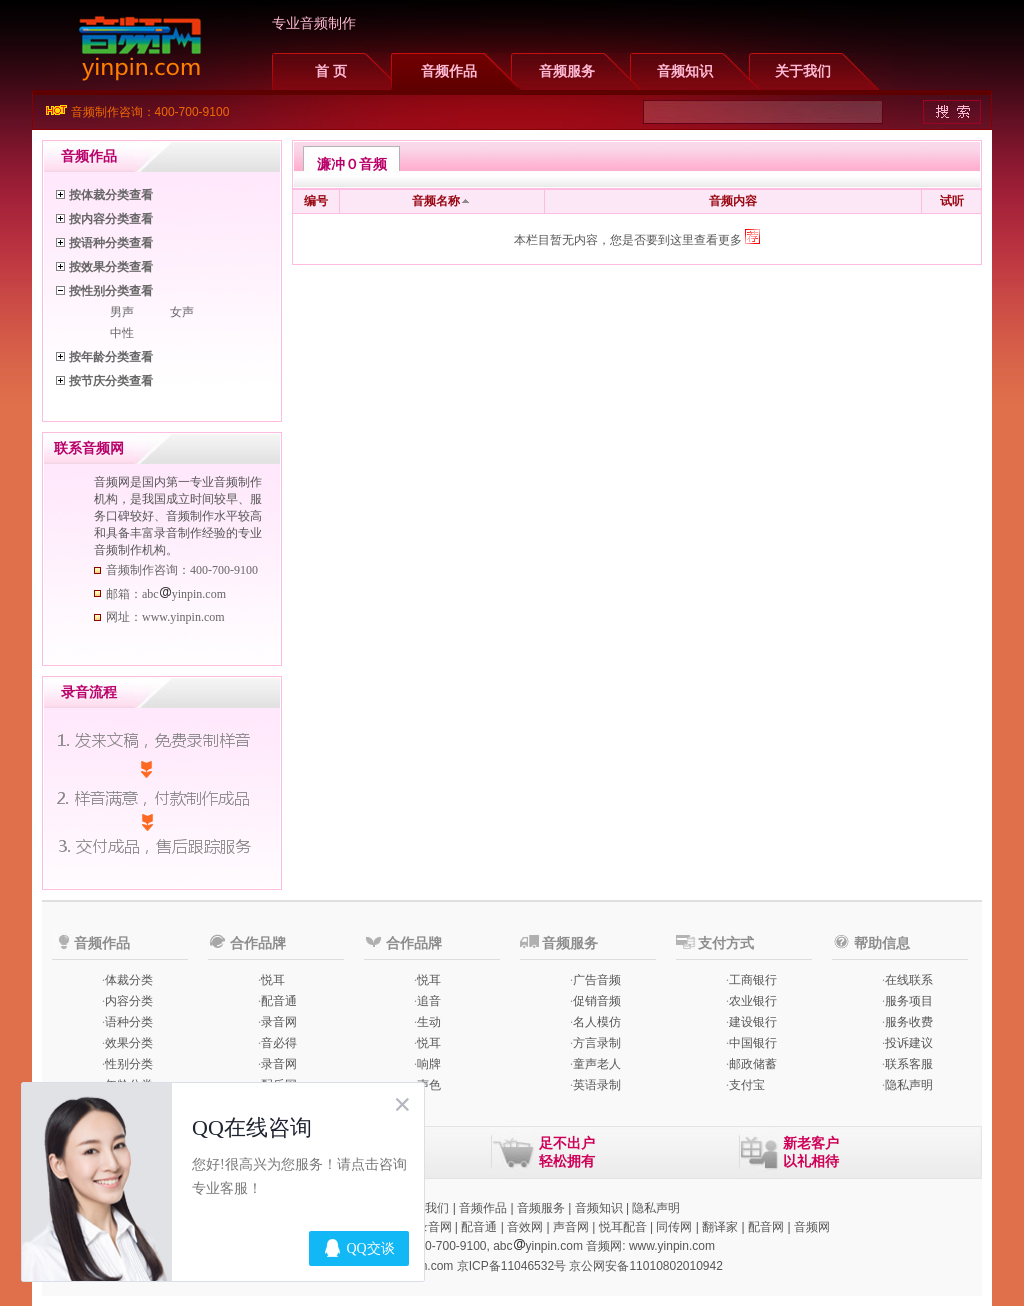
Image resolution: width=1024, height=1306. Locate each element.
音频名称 (436, 201)
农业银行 (753, 1001)
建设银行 (753, 1022)
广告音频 (597, 980)
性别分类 (129, 1064)
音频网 (812, 1227)
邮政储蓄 (753, 1064)
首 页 (331, 71)
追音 (429, 1001)
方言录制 (597, 1043)
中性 (122, 333)
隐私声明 (909, 1085)
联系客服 (909, 1064)
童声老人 (597, 1064)
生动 (429, 1022)
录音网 (279, 1022)
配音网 (766, 1227)
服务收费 (909, 1022)
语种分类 (129, 1022)
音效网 (525, 1227)
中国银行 (753, 1043)
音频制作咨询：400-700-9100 (150, 112)
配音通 (279, 1001)
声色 (429, 1085)
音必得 (279, 1043)
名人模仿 (597, 1022)
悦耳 (273, 980)
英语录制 (597, 1085)
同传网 (674, 1227)
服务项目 (909, 1001)
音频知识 (685, 71)
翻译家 (720, 1227)
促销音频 (597, 1001)
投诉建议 (909, 1043)
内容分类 (129, 1001)
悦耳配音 (623, 1227)
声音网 (571, 1227)
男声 (122, 312)
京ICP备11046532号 (511, 1266)
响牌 (429, 1064)
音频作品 (449, 71)
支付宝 (747, 1085)
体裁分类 (129, 980)
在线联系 (909, 980)
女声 (182, 312)
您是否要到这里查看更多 (685, 240)
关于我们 (803, 71)
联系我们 (425, 1208)
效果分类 (129, 1043)
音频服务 (567, 71)
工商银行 (753, 980)
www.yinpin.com (672, 1246)
